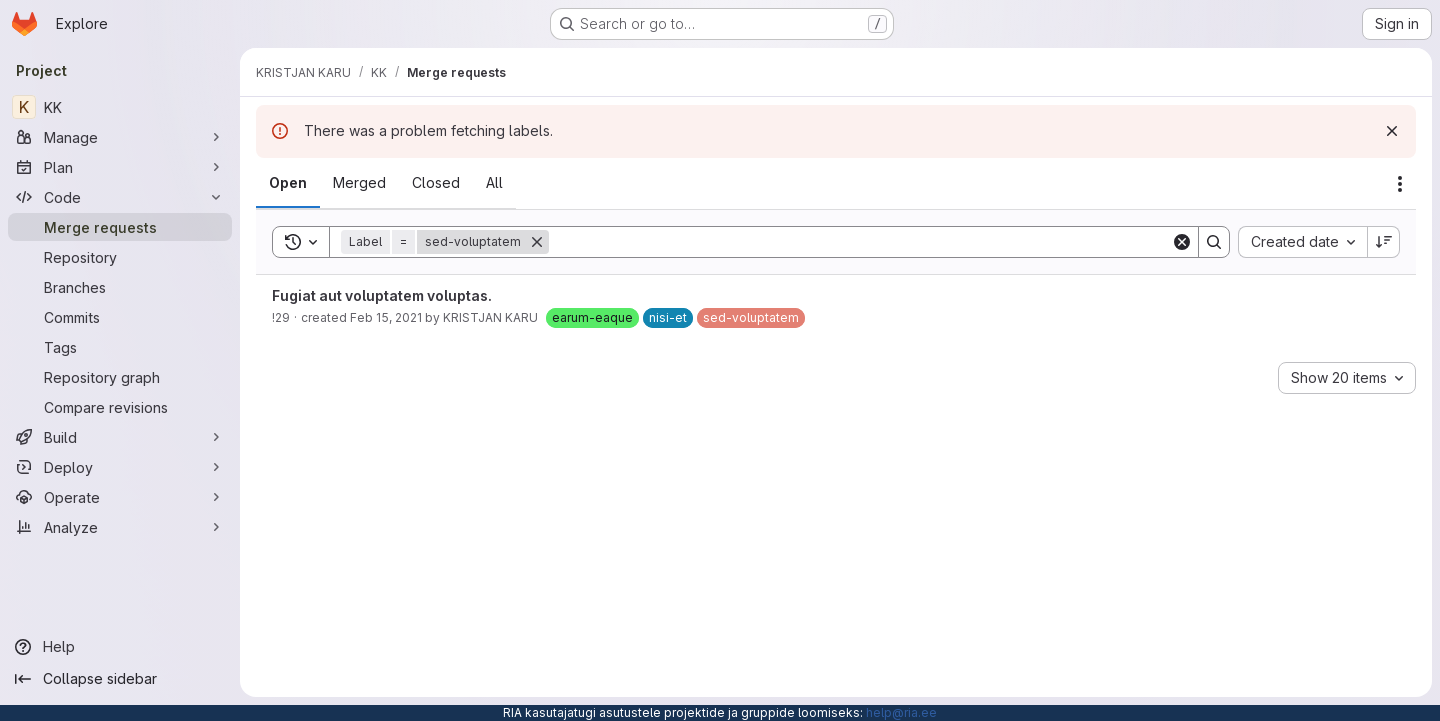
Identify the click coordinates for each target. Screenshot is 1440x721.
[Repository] (120, 257)
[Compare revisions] (120, 407)
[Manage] (120, 137)
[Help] (120, 647)
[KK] (120, 107)
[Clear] (1182, 242)
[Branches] (120, 287)
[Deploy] (120, 467)
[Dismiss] (1392, 131)
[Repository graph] (120, 377)
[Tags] (120, 347)
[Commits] (120, 317)
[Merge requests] (120, 227)
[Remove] (537, 242)
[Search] (860, 242)
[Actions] (1400, 184)
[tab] (288, 183)
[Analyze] (120, 527)
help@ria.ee (901, 712)
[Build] (120, 437)
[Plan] (120, 167)
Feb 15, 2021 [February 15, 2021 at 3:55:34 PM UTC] (386, 317)
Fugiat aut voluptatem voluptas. (382, 295)
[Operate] (120, 497)
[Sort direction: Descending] (1384, 242)
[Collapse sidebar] (120, 679)
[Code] (120, 197)
